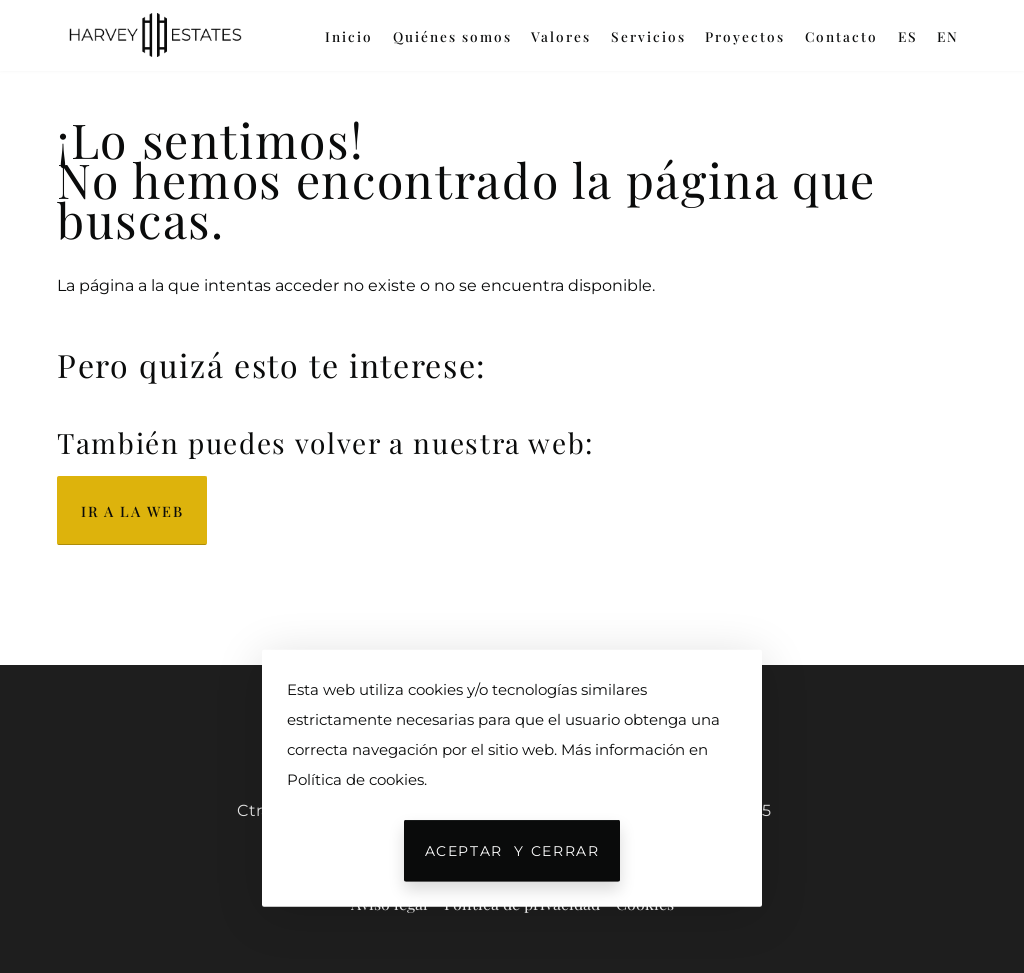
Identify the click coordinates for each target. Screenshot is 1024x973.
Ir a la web (132, 511)
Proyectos (745, 36)
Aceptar (512, 850)
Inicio (349, 36)
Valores (561, 36)
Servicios (648, 36)
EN (948, 36)
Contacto (841, 36)
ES (908, 36)
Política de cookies (355, 779)
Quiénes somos (452, 36)
